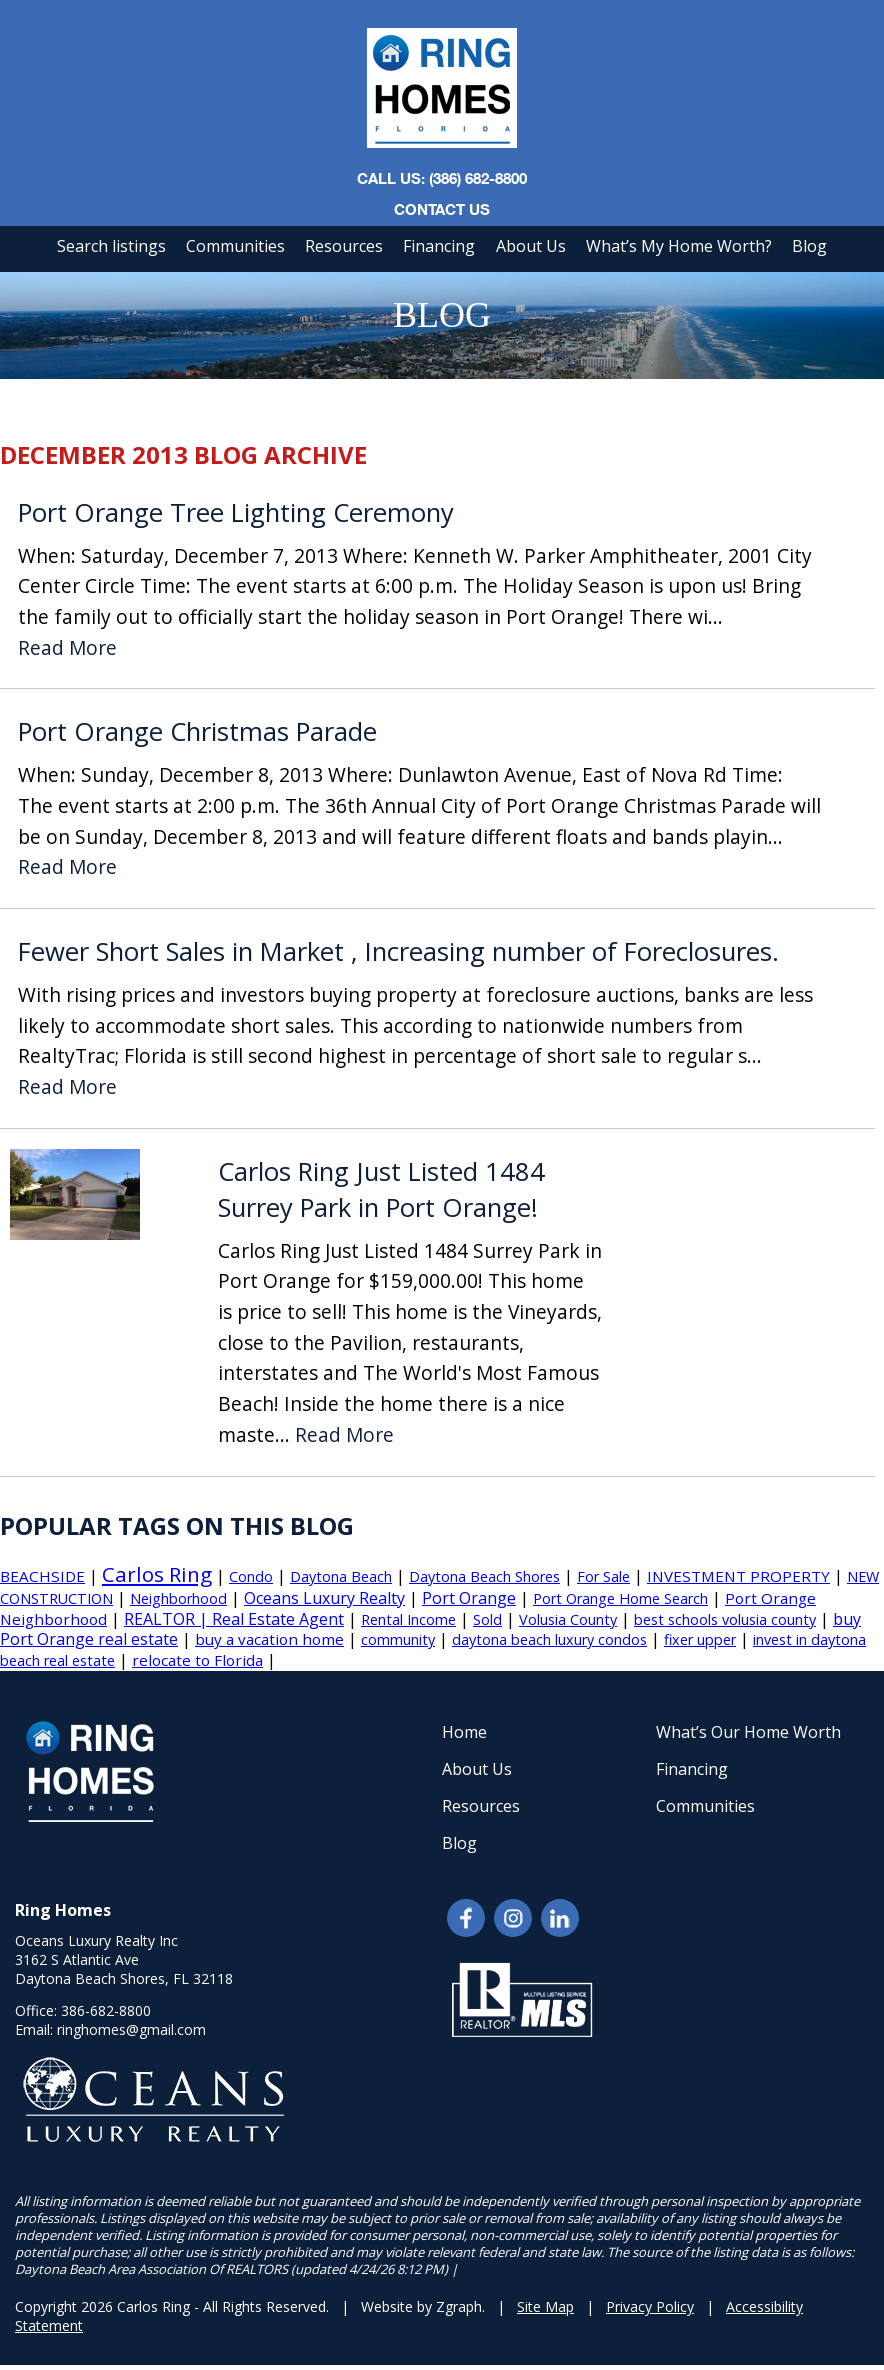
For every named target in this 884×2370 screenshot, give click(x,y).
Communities (235, 246)
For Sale (603, 1576)
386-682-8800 (106, 2010)
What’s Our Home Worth (748, 1732)
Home (464, 1732)
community (398, 1639)
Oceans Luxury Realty (324, 1598)
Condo (251, 1576)
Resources (344, 246)
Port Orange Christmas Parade (197, 731)
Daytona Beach (341, 1576)
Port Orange (469, 1598)
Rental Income (408, 1619)
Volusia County (568, 1619)
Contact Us (442, 209)
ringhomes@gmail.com (131, 2029)
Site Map (545, 2306)
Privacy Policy (650, 2306)
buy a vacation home (269, 1639)
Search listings (111, 246)
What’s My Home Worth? (679, 246)
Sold (487, 1619)
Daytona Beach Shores (484, 1576)
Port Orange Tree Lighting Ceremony (236, 512)
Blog (809, 246)
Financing (439, 246)
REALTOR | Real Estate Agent (234, 1619)
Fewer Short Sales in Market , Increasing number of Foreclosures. (398, 951)
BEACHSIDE (42, 1576)
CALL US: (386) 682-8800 (442, 178)
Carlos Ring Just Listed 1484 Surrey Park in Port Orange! (381, 1189)
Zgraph (459, 2306)
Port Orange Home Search (620, 1598)
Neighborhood (178, 1598)
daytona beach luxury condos (549, 1639)
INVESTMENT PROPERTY (738, 1576)
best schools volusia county (725, 1619)
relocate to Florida (197, 1660)
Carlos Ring (157, 1574)
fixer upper (700, 1639)
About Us (531, 246)
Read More (67, 648)
